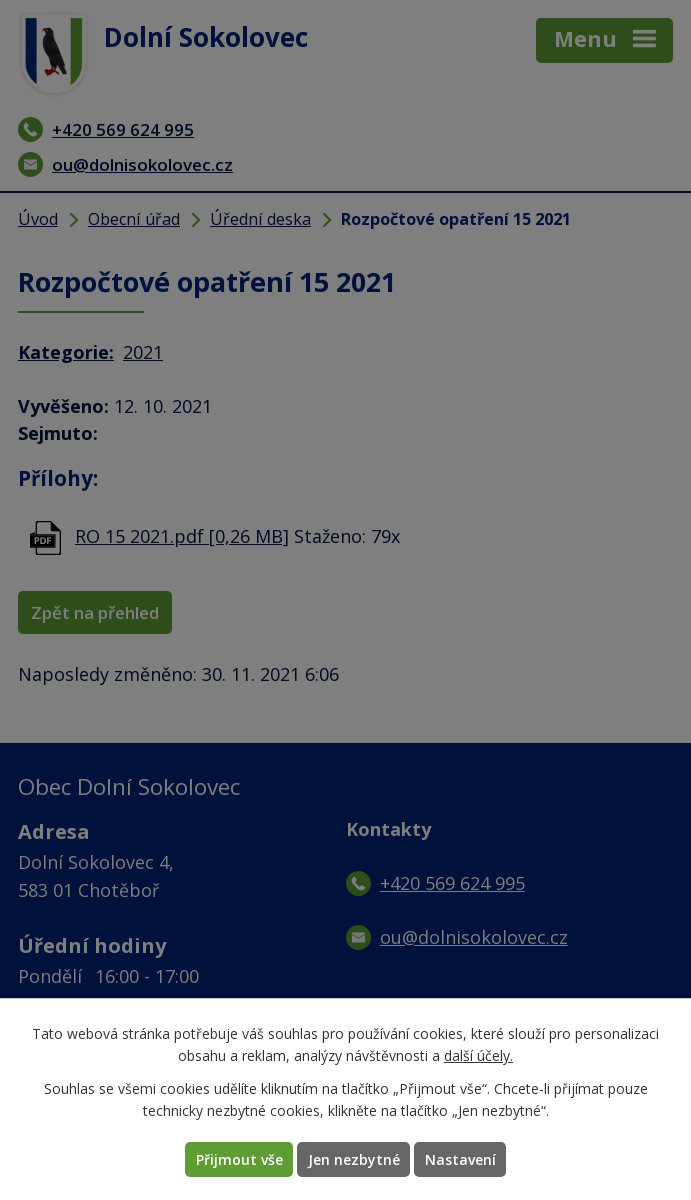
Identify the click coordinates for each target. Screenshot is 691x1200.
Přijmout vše (239, 1159)
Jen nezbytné (354, 1159)
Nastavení (460, 1159)
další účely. (478, 1056)
